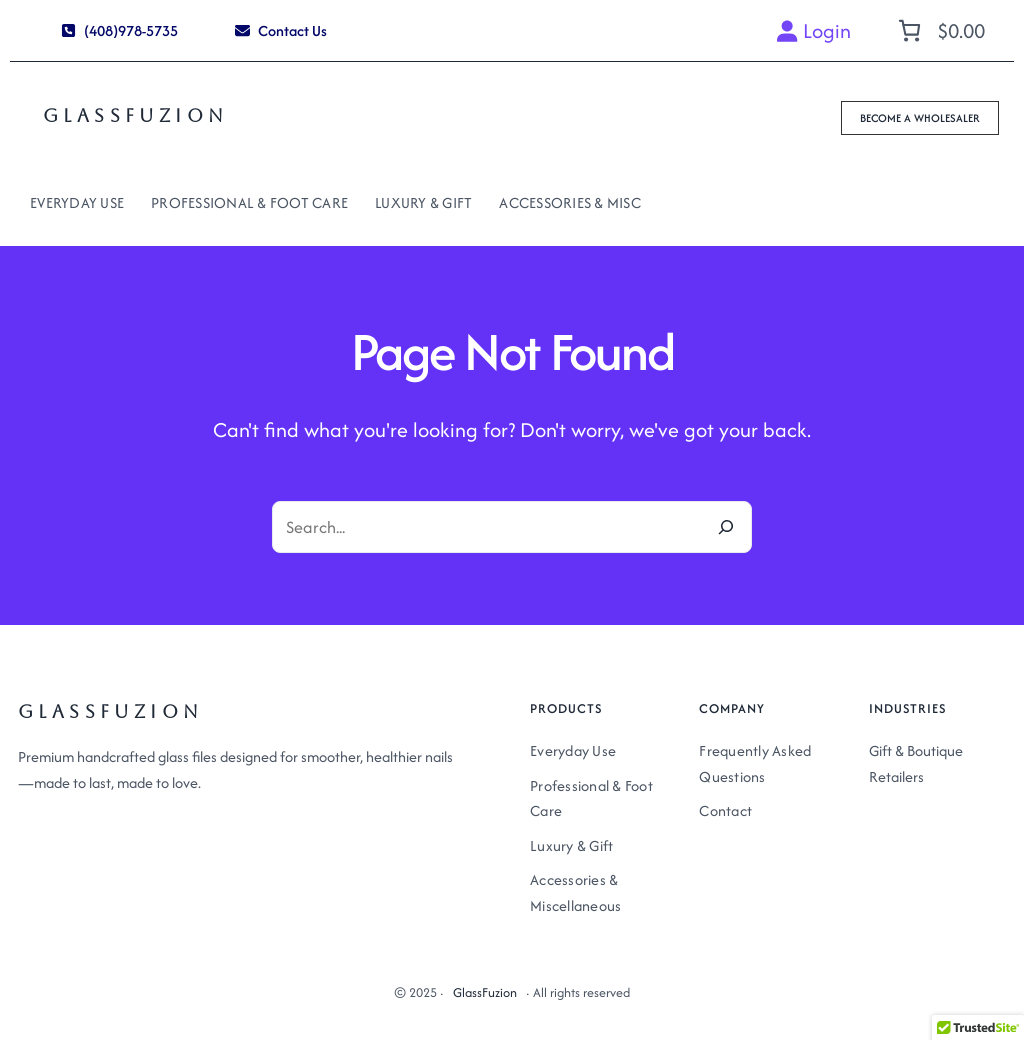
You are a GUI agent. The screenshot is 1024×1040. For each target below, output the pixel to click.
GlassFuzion (135, 115)
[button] (120, 30)
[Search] (726, 527)
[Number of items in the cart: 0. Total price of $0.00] (939, 30)
